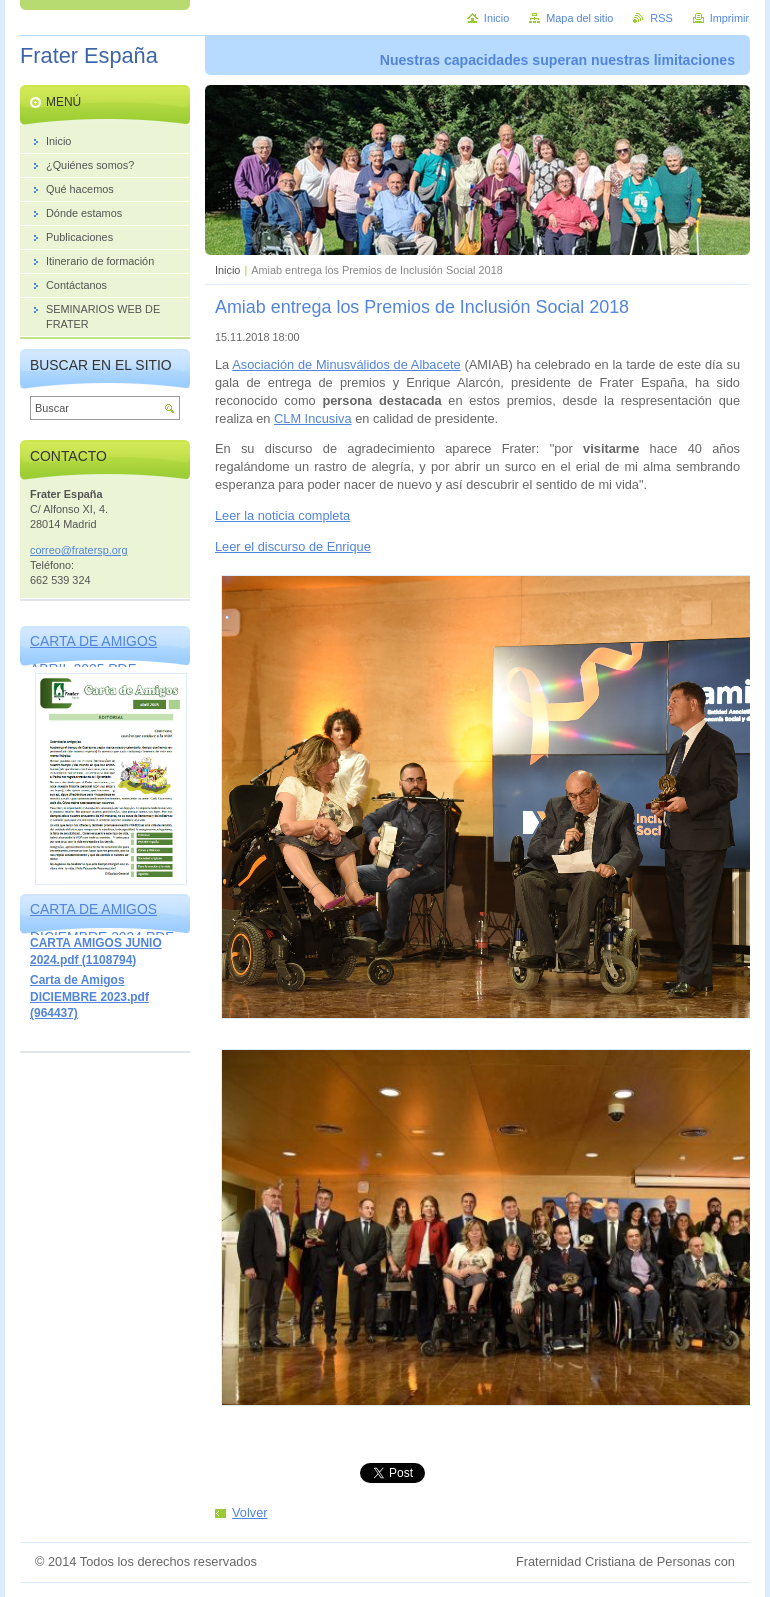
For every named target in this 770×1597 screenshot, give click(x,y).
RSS (661, 18)
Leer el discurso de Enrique (293, 546)
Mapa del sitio (579, 18)
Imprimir (729, 18)
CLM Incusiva (313, 418)
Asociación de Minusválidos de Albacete (346, 364)
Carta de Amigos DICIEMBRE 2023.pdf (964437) (89, 996)
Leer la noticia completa (282, 515)
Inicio (227, 270)
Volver (250, 1512)
